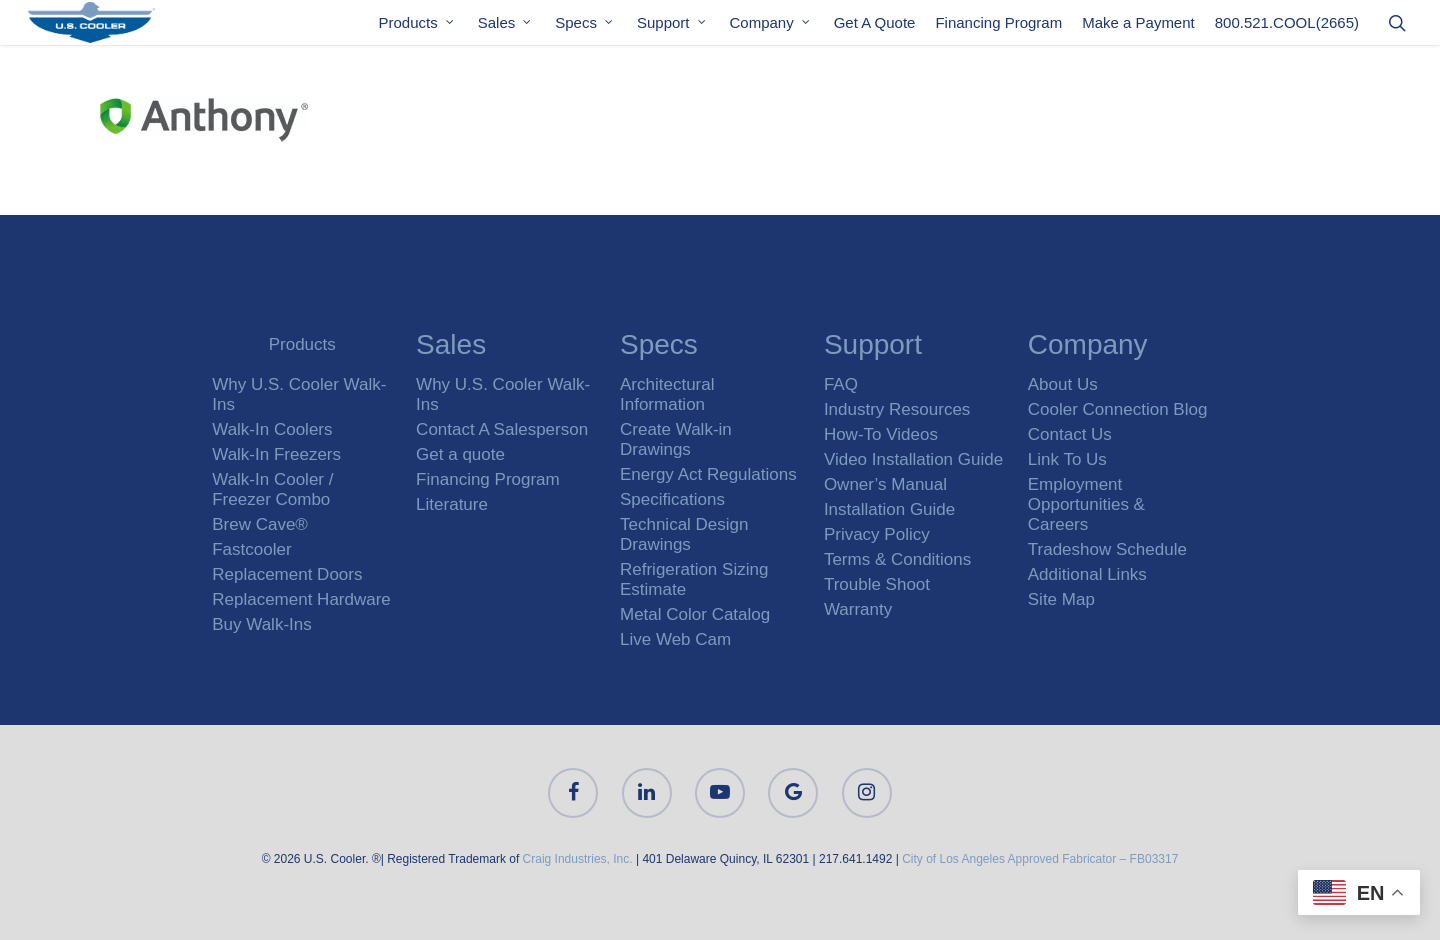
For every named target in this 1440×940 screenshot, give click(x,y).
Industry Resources (897, 409)
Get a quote (460, 454)
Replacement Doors (287, 574)
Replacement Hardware (301, 599)
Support (672, 28)
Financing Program (998, 28)
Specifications (672, 499)
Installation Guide (889, 509)
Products (417, 28)
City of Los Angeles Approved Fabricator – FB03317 (1040, 859)
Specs (585, 28)
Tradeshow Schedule (1107, 549)
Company (771, 28)
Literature (452, 504)
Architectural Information (667, 394)
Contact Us (1070, 434)
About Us (1063, 384)
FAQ (841, 384)
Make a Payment (1138, 28)
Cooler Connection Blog (1118, 409)
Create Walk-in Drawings (676, 439)
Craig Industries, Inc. (578, 859)
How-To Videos (881, 434)
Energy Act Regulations (708, 474)
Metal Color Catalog (695, 614)
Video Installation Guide (913, 459)
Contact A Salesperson (502, 429)
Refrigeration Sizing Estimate (694, 579)
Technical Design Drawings (684, 534)
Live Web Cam (675, 639)
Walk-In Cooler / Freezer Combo (272, 489)
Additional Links (1087, 574)
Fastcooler (251, 549)
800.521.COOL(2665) (1287, 28)
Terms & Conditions (897, 559)
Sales (506, 28)
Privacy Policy (877, 534)
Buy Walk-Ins (262, 624)
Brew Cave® (260, 524)
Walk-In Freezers (276, 454)
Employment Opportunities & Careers (1086, 504)
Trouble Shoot (877, 584)
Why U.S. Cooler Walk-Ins (299, 394)
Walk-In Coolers (272, 429)
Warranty (858, 609)
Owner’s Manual (885, 484)
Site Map (1061, 599)
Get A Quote (875, 28)
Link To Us (1067, 459)
